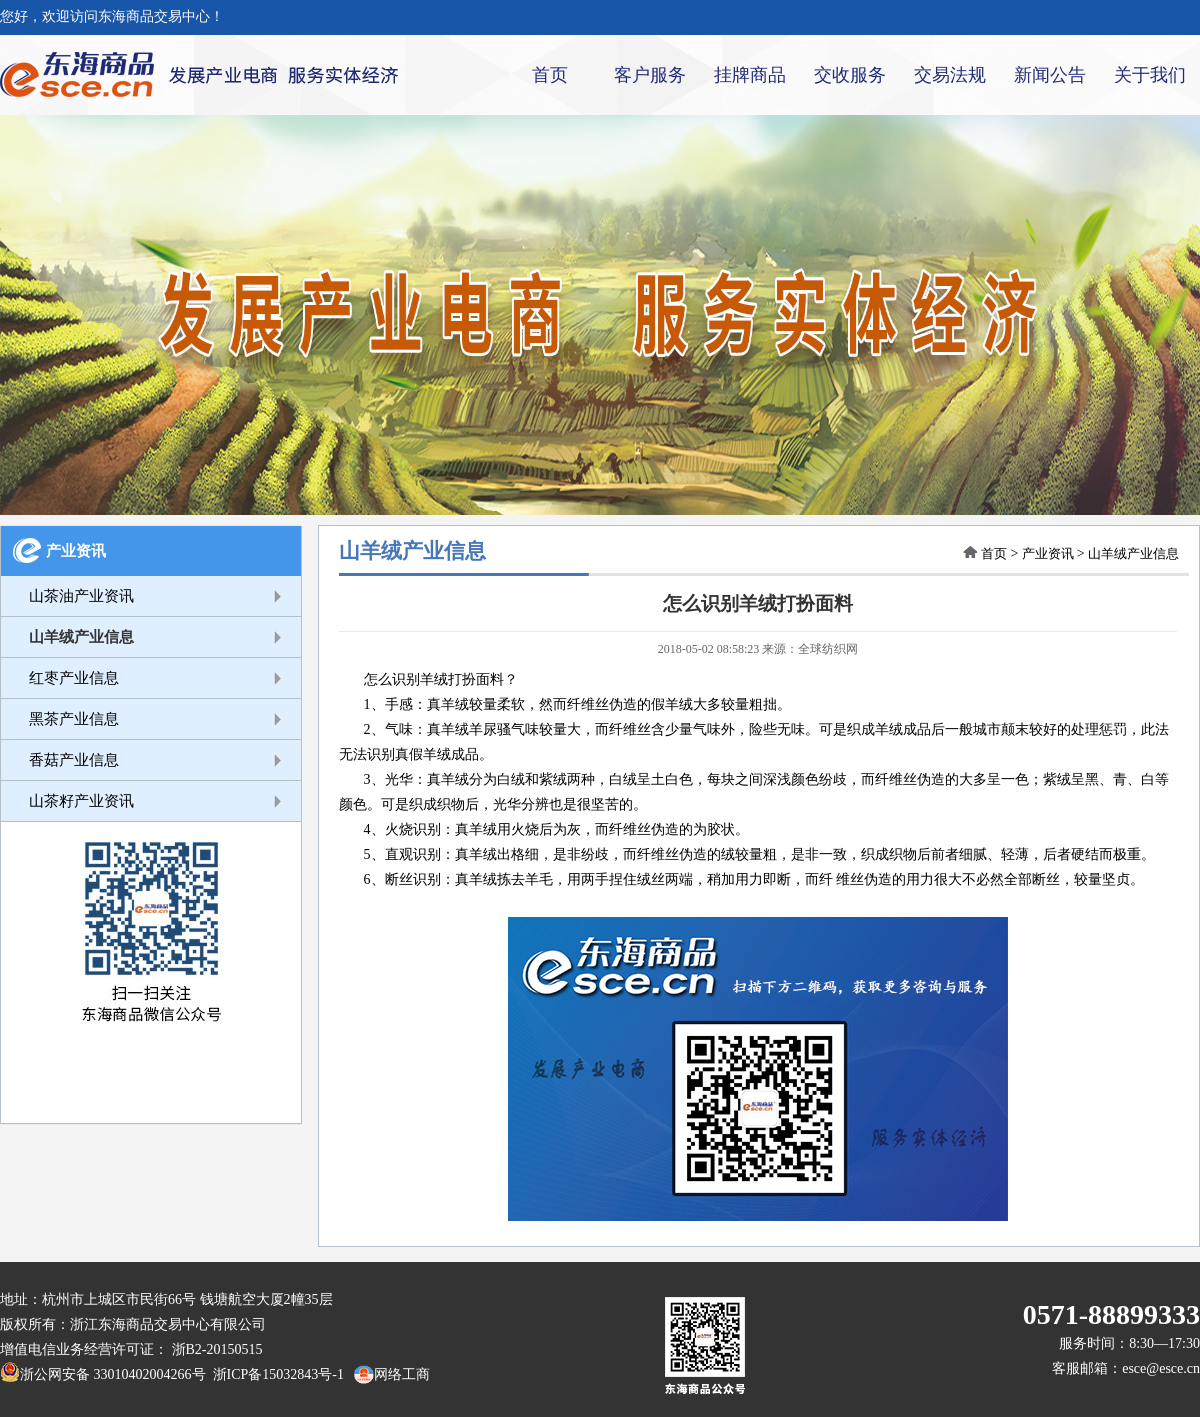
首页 (550, 75)
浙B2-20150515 (217, 1349)
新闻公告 (1050, 75)
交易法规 (950, 75)
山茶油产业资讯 (81, 596)
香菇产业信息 (74, 760)
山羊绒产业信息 (81, 637)
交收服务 (850, 75)
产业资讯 (76, 551)
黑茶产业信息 (74, 719)
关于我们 (1150, 75)
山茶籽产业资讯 (81, 801)
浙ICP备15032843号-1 (275, 1374)
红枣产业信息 (74, 678)
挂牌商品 (750, 75)
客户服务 (650, 75)
